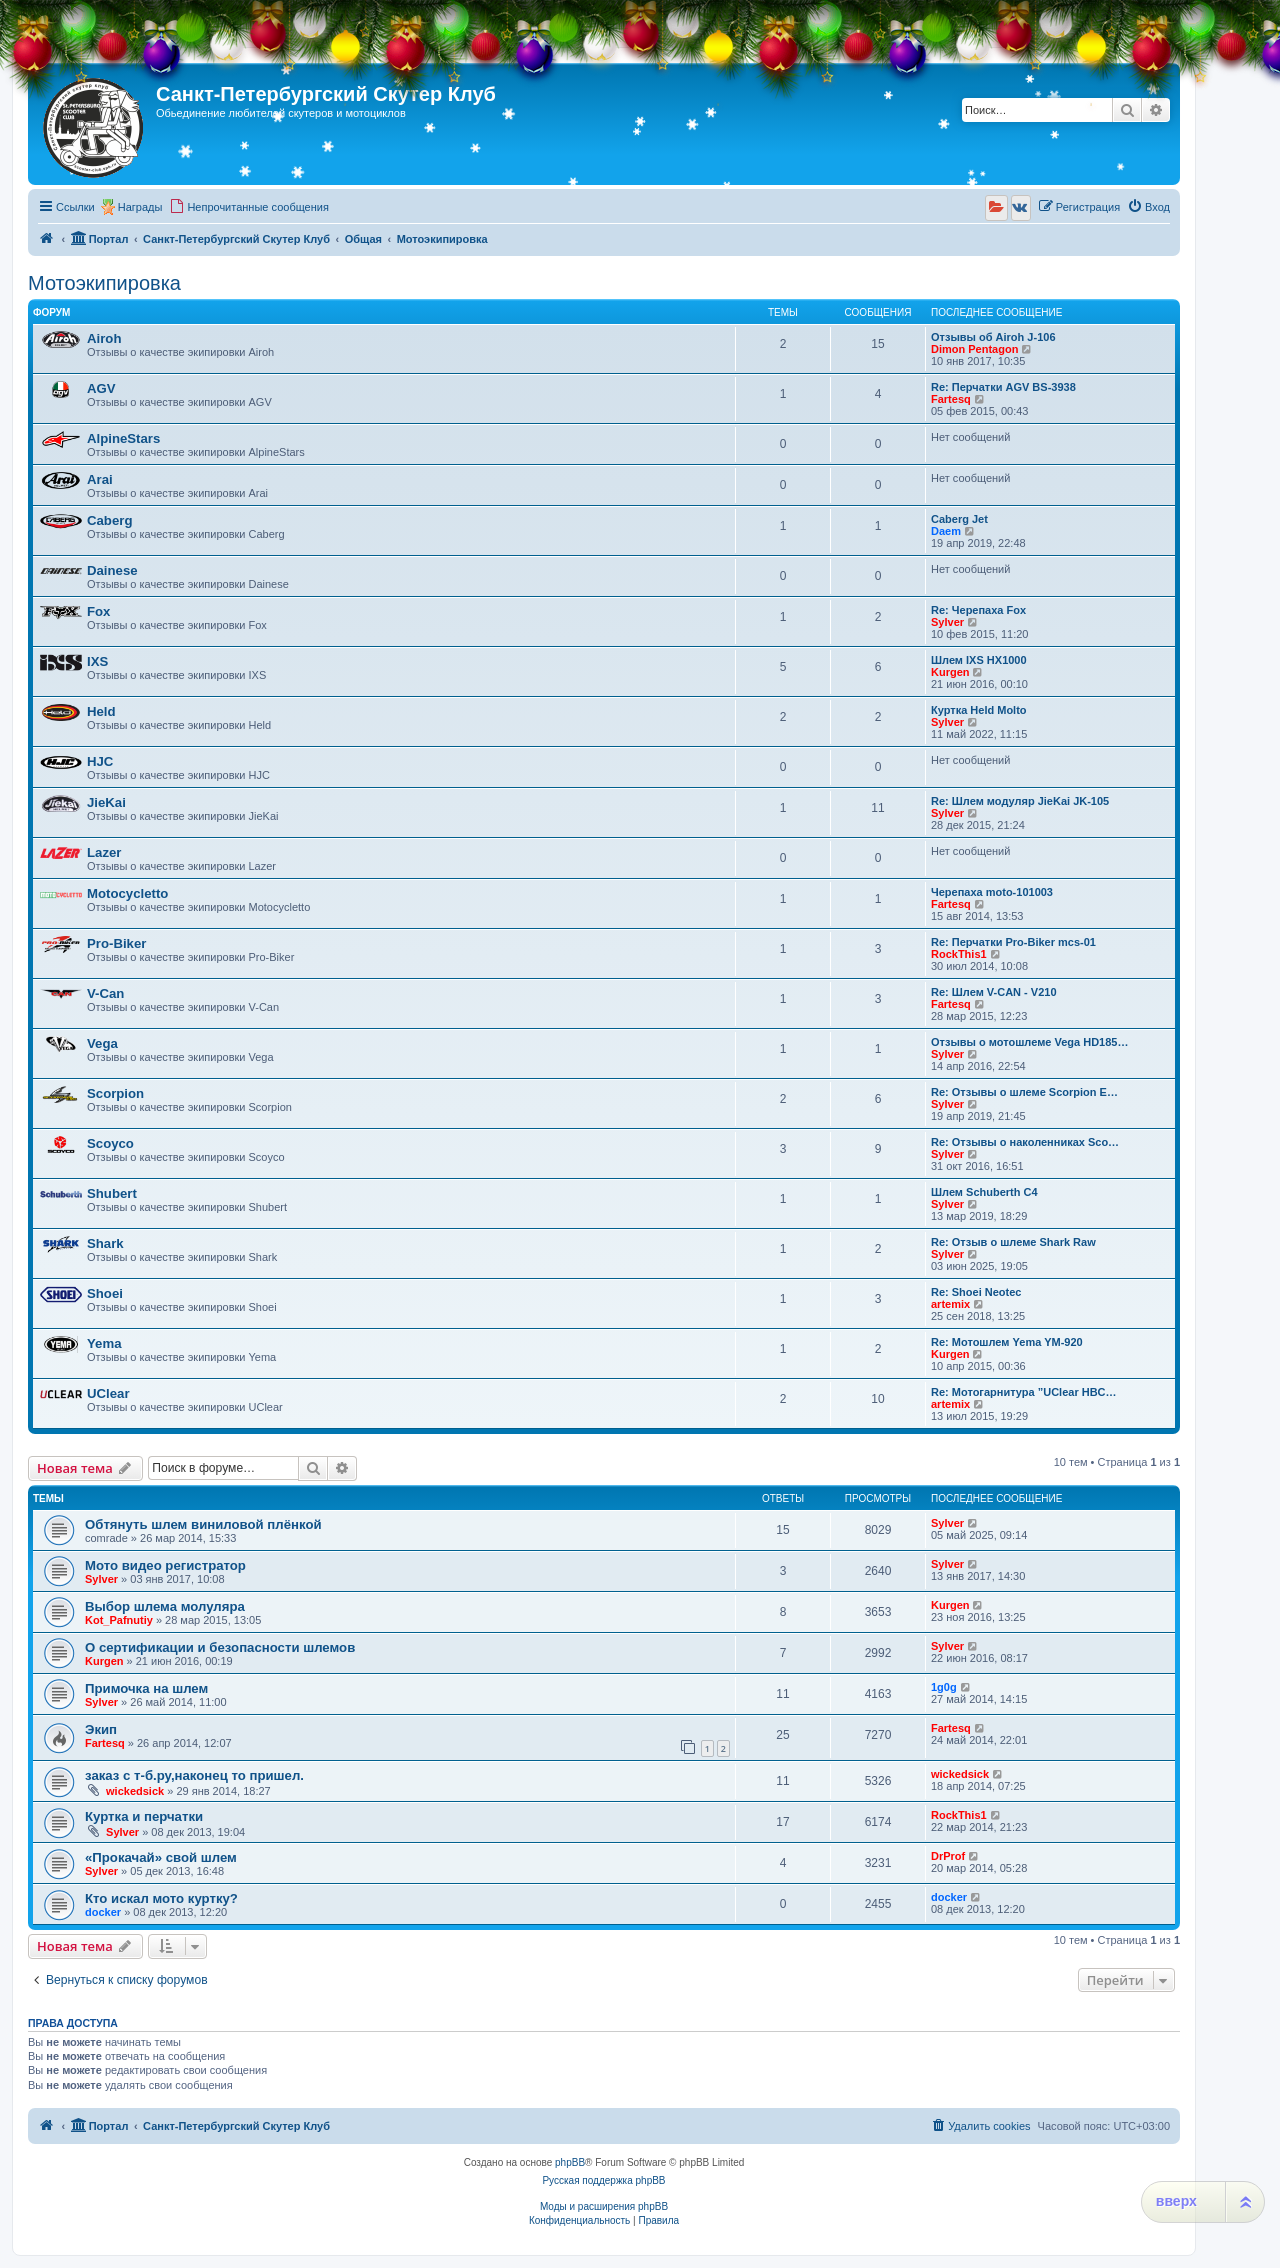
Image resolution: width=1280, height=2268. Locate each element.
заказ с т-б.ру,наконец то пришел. (194, 1775)
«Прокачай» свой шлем (161, 1857)
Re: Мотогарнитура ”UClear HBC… (1024, 1392)
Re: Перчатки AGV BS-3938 (1003, 387)
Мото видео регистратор (165, 1565)
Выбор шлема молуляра (165, 1606)
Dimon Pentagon (974, 349)
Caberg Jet (959, 519)
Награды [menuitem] (140, 207)
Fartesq (951, 399)
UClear (108, 1393)
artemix (950, 1304)
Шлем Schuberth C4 (984, 1192)
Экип (101, 1729)
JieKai (106, 802)
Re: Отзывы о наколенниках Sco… (1025, 1142)
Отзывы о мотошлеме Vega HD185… (1029, 1042)
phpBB (570, 2162)
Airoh (104, 338)
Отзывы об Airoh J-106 (993, 337)
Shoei (105, 1293)
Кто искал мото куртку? (161, 1898)
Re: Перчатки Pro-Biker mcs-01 (1013, 942)
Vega (102, 1043)
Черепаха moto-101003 (992, 892)
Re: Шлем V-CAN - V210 (994, 992)
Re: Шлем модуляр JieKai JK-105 (1020, 801)
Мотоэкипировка (104, 283)
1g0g (944, 1687)
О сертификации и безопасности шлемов (220, 1647)
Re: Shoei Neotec (976, 1292)
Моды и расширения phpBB (604, 2206)
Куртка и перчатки (144, 1816)
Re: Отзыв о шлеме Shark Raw (1013, 1242)
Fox (98, 611)
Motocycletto (127, 893)
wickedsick (135, 1791)
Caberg (109, 520)
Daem (946, 531)
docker (103, 1912)
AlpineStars (123, 438)
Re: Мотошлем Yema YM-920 (1007, 1342)
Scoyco (110, 1143)
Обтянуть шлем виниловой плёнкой (203, 1524)
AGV (101, 388)
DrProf (948, 1856)
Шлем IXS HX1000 (979, 660)
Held (101, 711)
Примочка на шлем (146, 1688)
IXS (97, 661)
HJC (100, 761)
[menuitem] (249, 207)
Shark (105, 1243)
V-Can (105, 993)
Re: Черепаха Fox (978, 610)
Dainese (112, 570)
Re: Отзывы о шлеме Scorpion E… (1024, 1092)
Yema (104, 1343)
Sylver (947, 622)
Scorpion (115, 1093)
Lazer (104, 852)
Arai (100, 479)
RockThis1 (959, 954)
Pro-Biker (116, 943)
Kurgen (950, 672)
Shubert (112, 1193)
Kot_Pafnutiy (119, 1620)
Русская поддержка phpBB (603, 2180)
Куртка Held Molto (979, 710)
